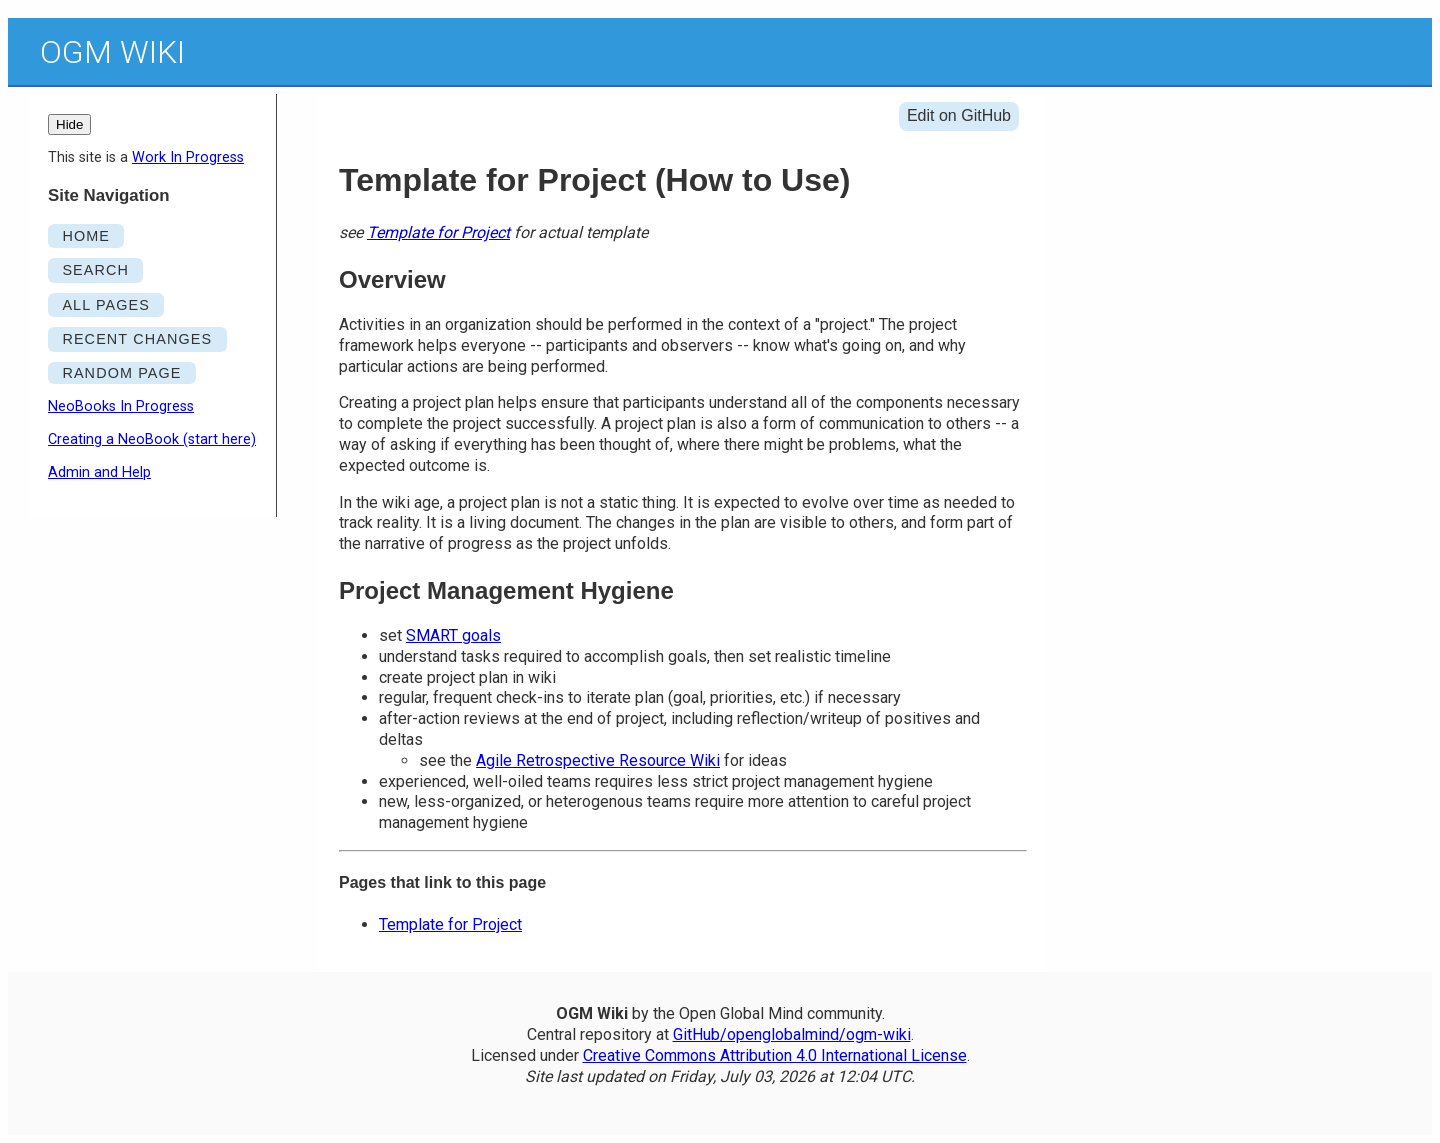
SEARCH (95, 270)
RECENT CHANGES (137, 339)
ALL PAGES (106, 305)
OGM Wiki (112, 52)
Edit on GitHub (959, 115)
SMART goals (453, 635)
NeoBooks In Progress (121, 406)
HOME (86, 236)
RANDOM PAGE (121, 373)
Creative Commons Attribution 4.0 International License (775, 1055)
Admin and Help (99, 472)
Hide (69, 124)
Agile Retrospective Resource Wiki (598, 760)
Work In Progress (188, 157)
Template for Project (438, 232)
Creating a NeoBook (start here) (152, 439)
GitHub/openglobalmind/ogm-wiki (792, 1034)
